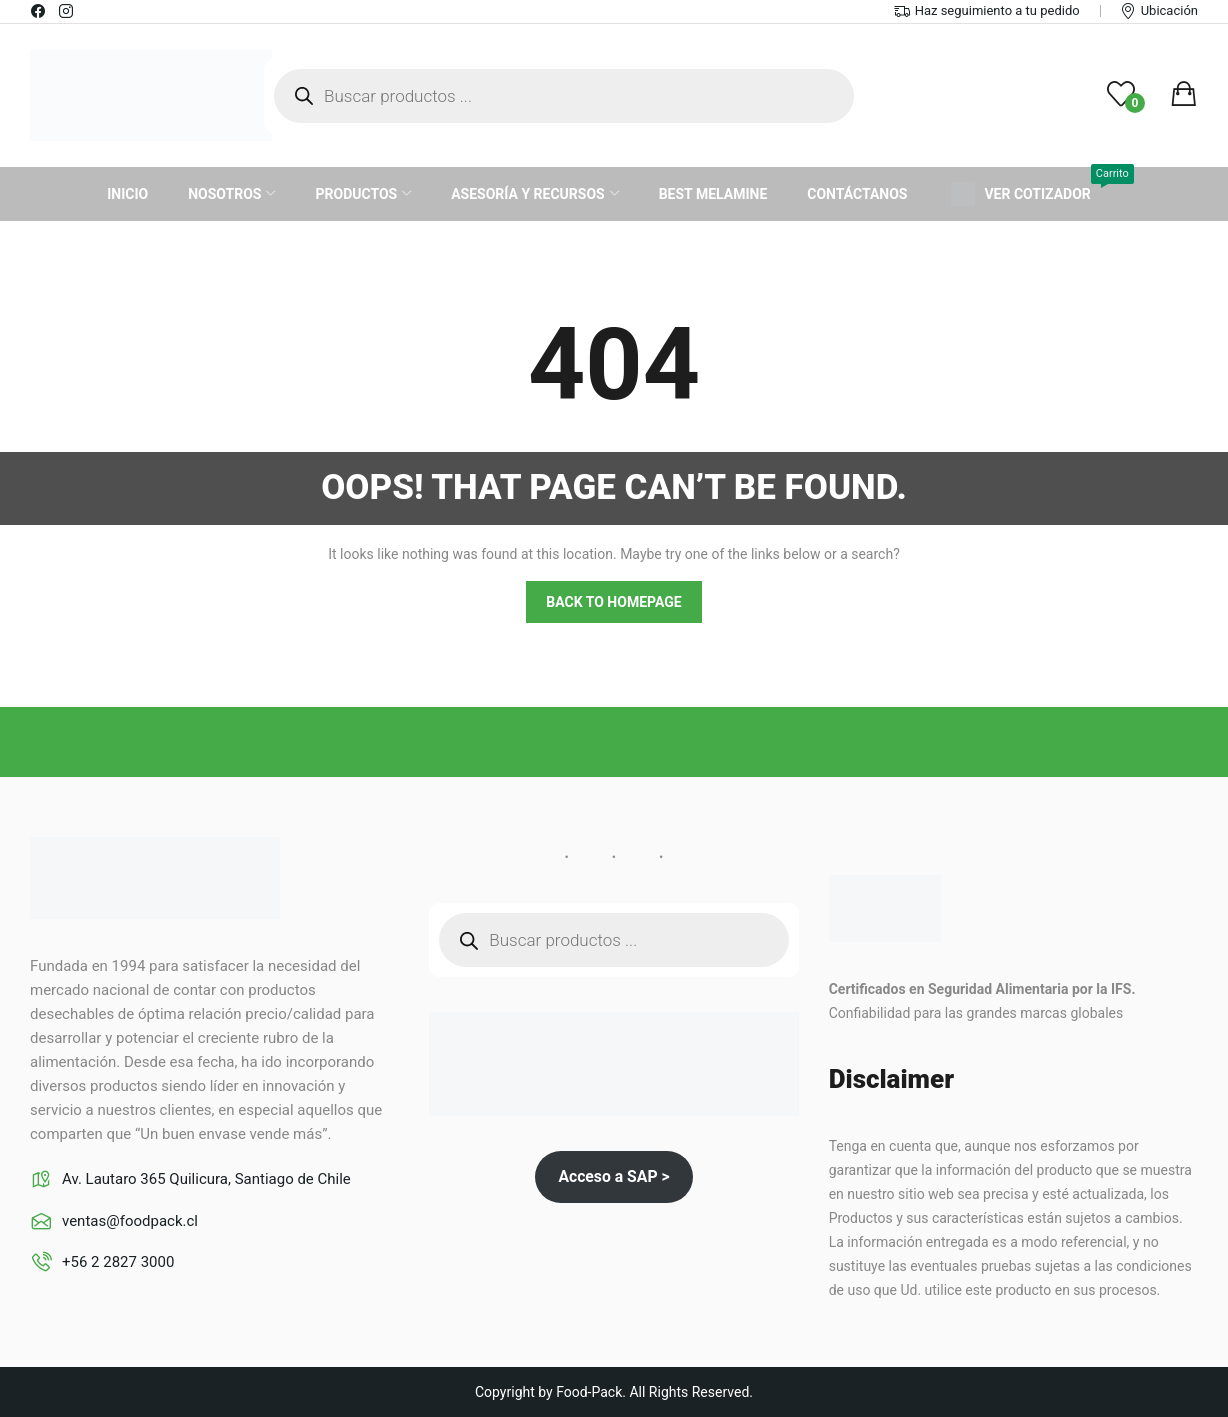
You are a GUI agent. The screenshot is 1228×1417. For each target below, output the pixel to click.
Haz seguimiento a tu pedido (997, 10)
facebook (39, 11)
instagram (67, 11)
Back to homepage (613, 602)
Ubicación (1169, 10)
